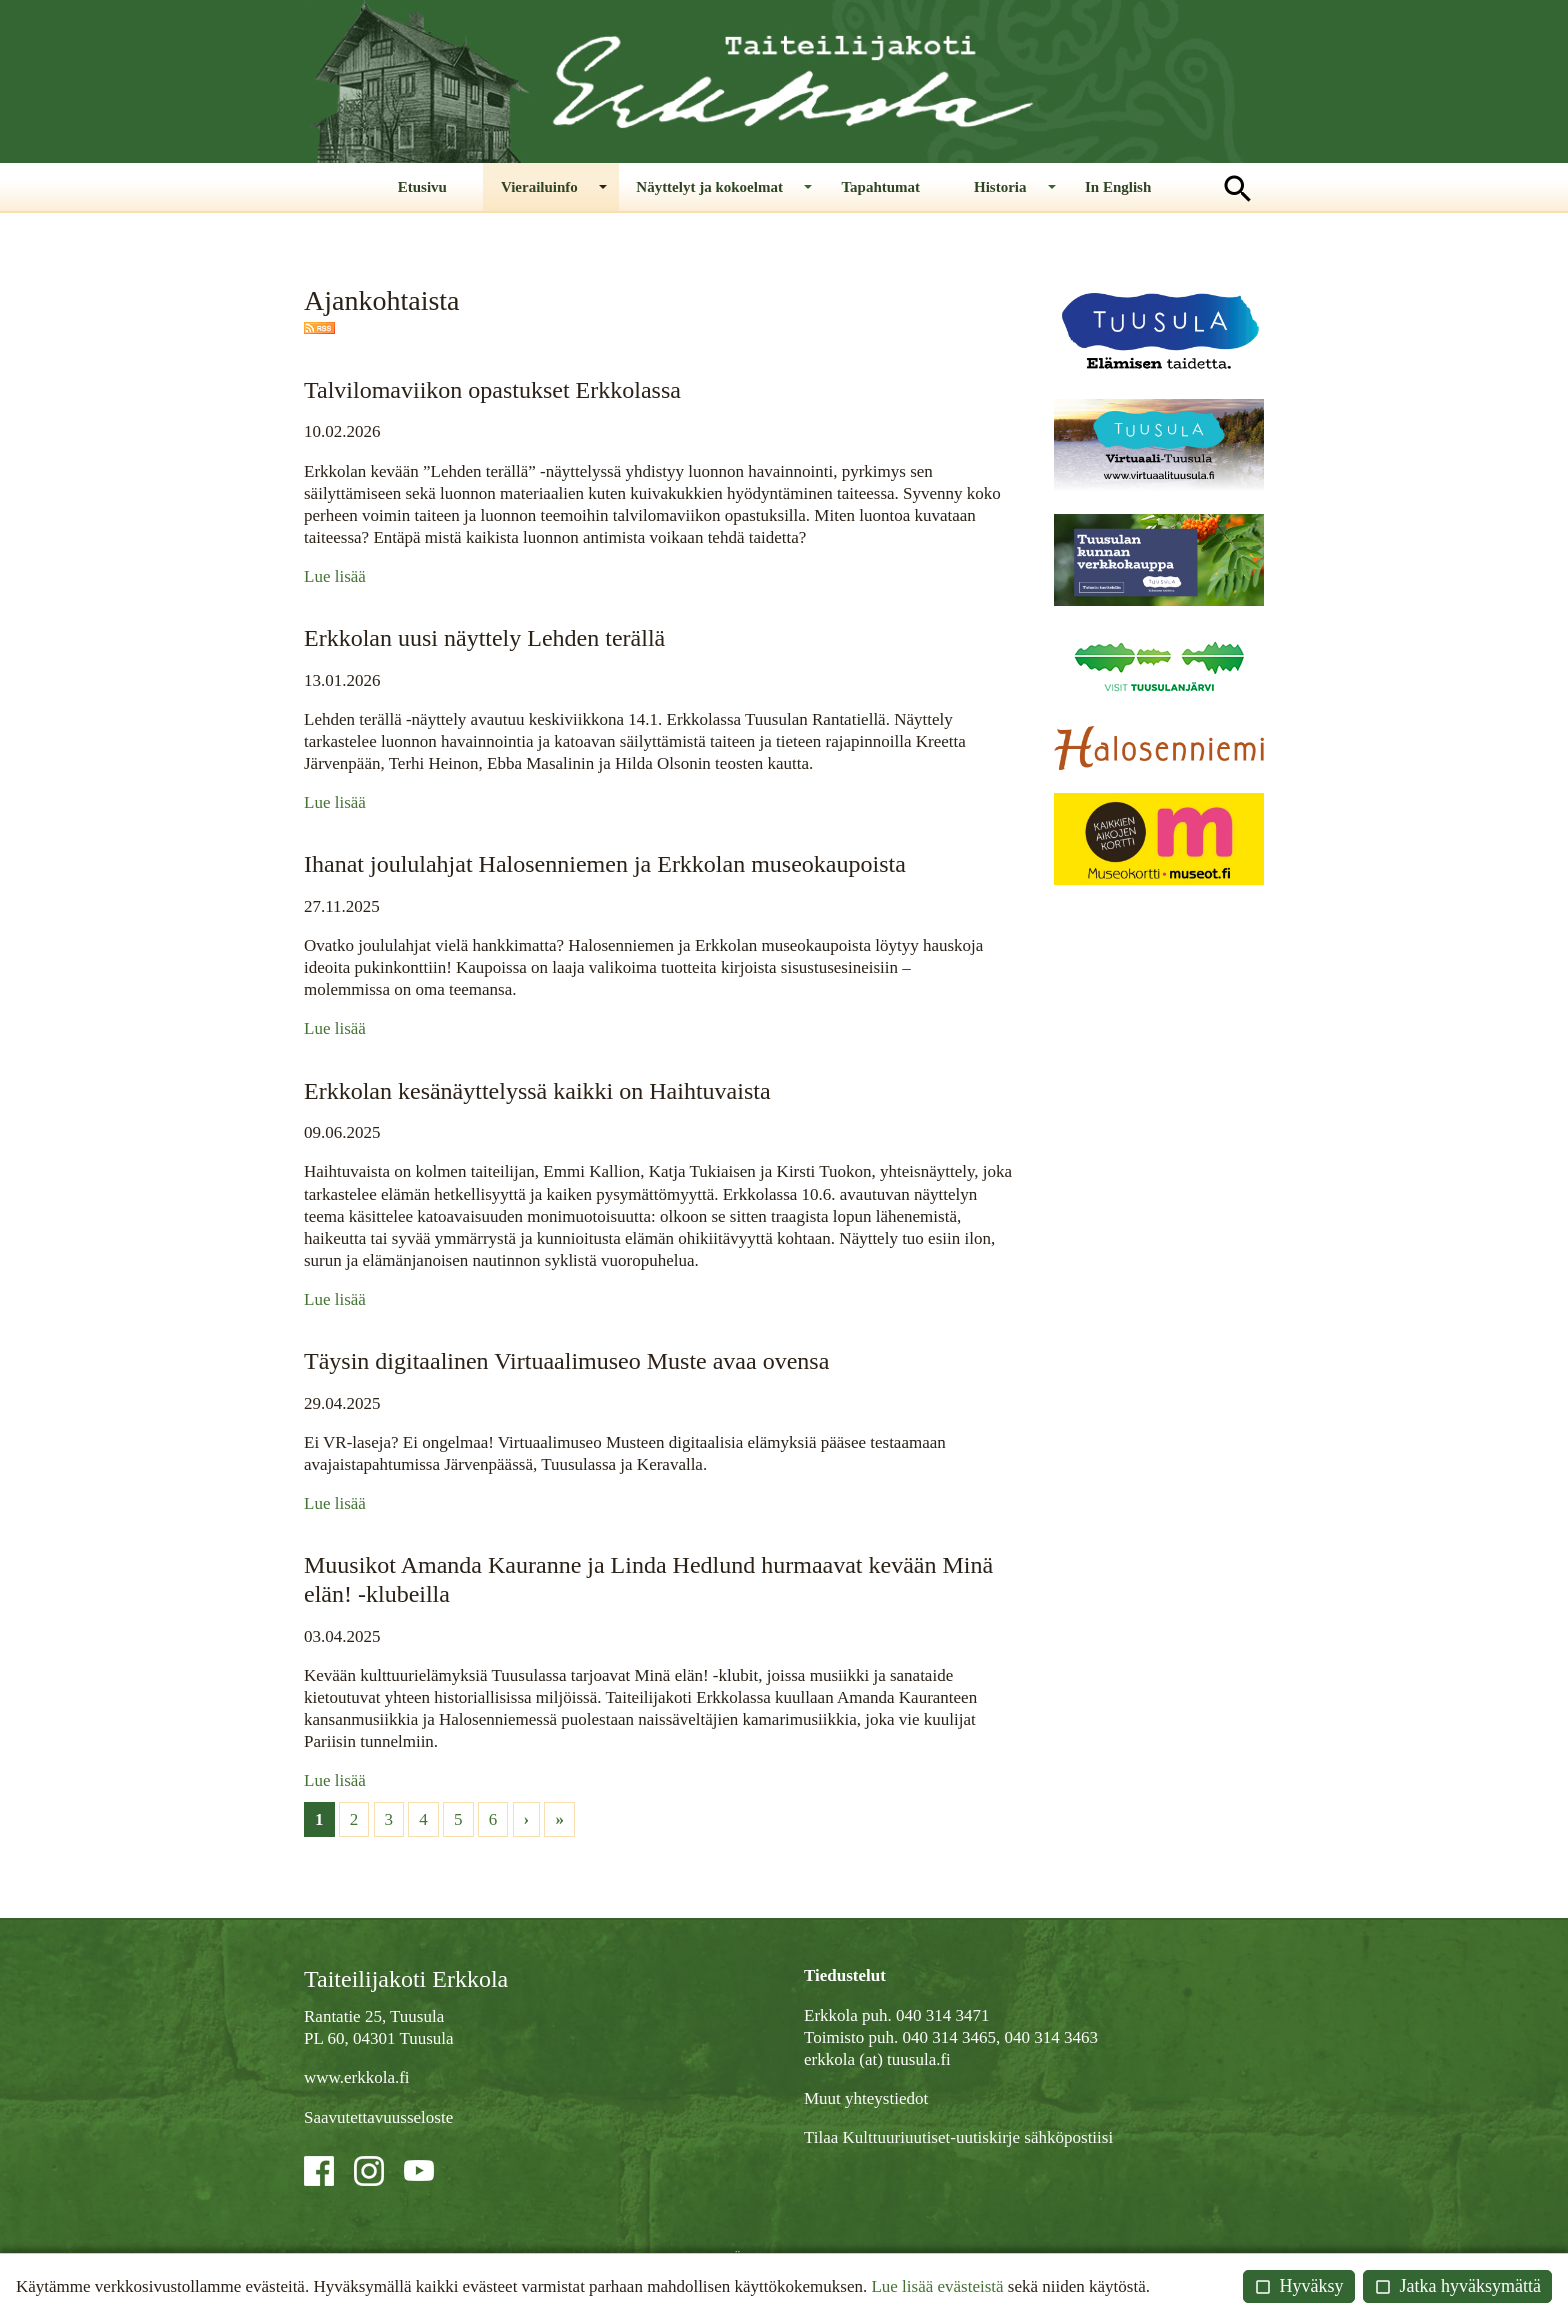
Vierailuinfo (586, 198)
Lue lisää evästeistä (937, 2286)
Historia (984, 198)
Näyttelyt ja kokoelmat (737, 198)
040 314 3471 (943, 2020)
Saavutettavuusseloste (378, 2122)
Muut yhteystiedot (866, 2103)
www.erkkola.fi (357, 2082)
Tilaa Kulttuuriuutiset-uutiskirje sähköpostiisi (958, 2142)
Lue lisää (335, 581)
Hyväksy (1299, 2286)
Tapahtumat (880, 189)
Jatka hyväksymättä (1457, 2286)
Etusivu (484, 189)
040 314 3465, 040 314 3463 (1000, 2042)
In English (1074, 189)
